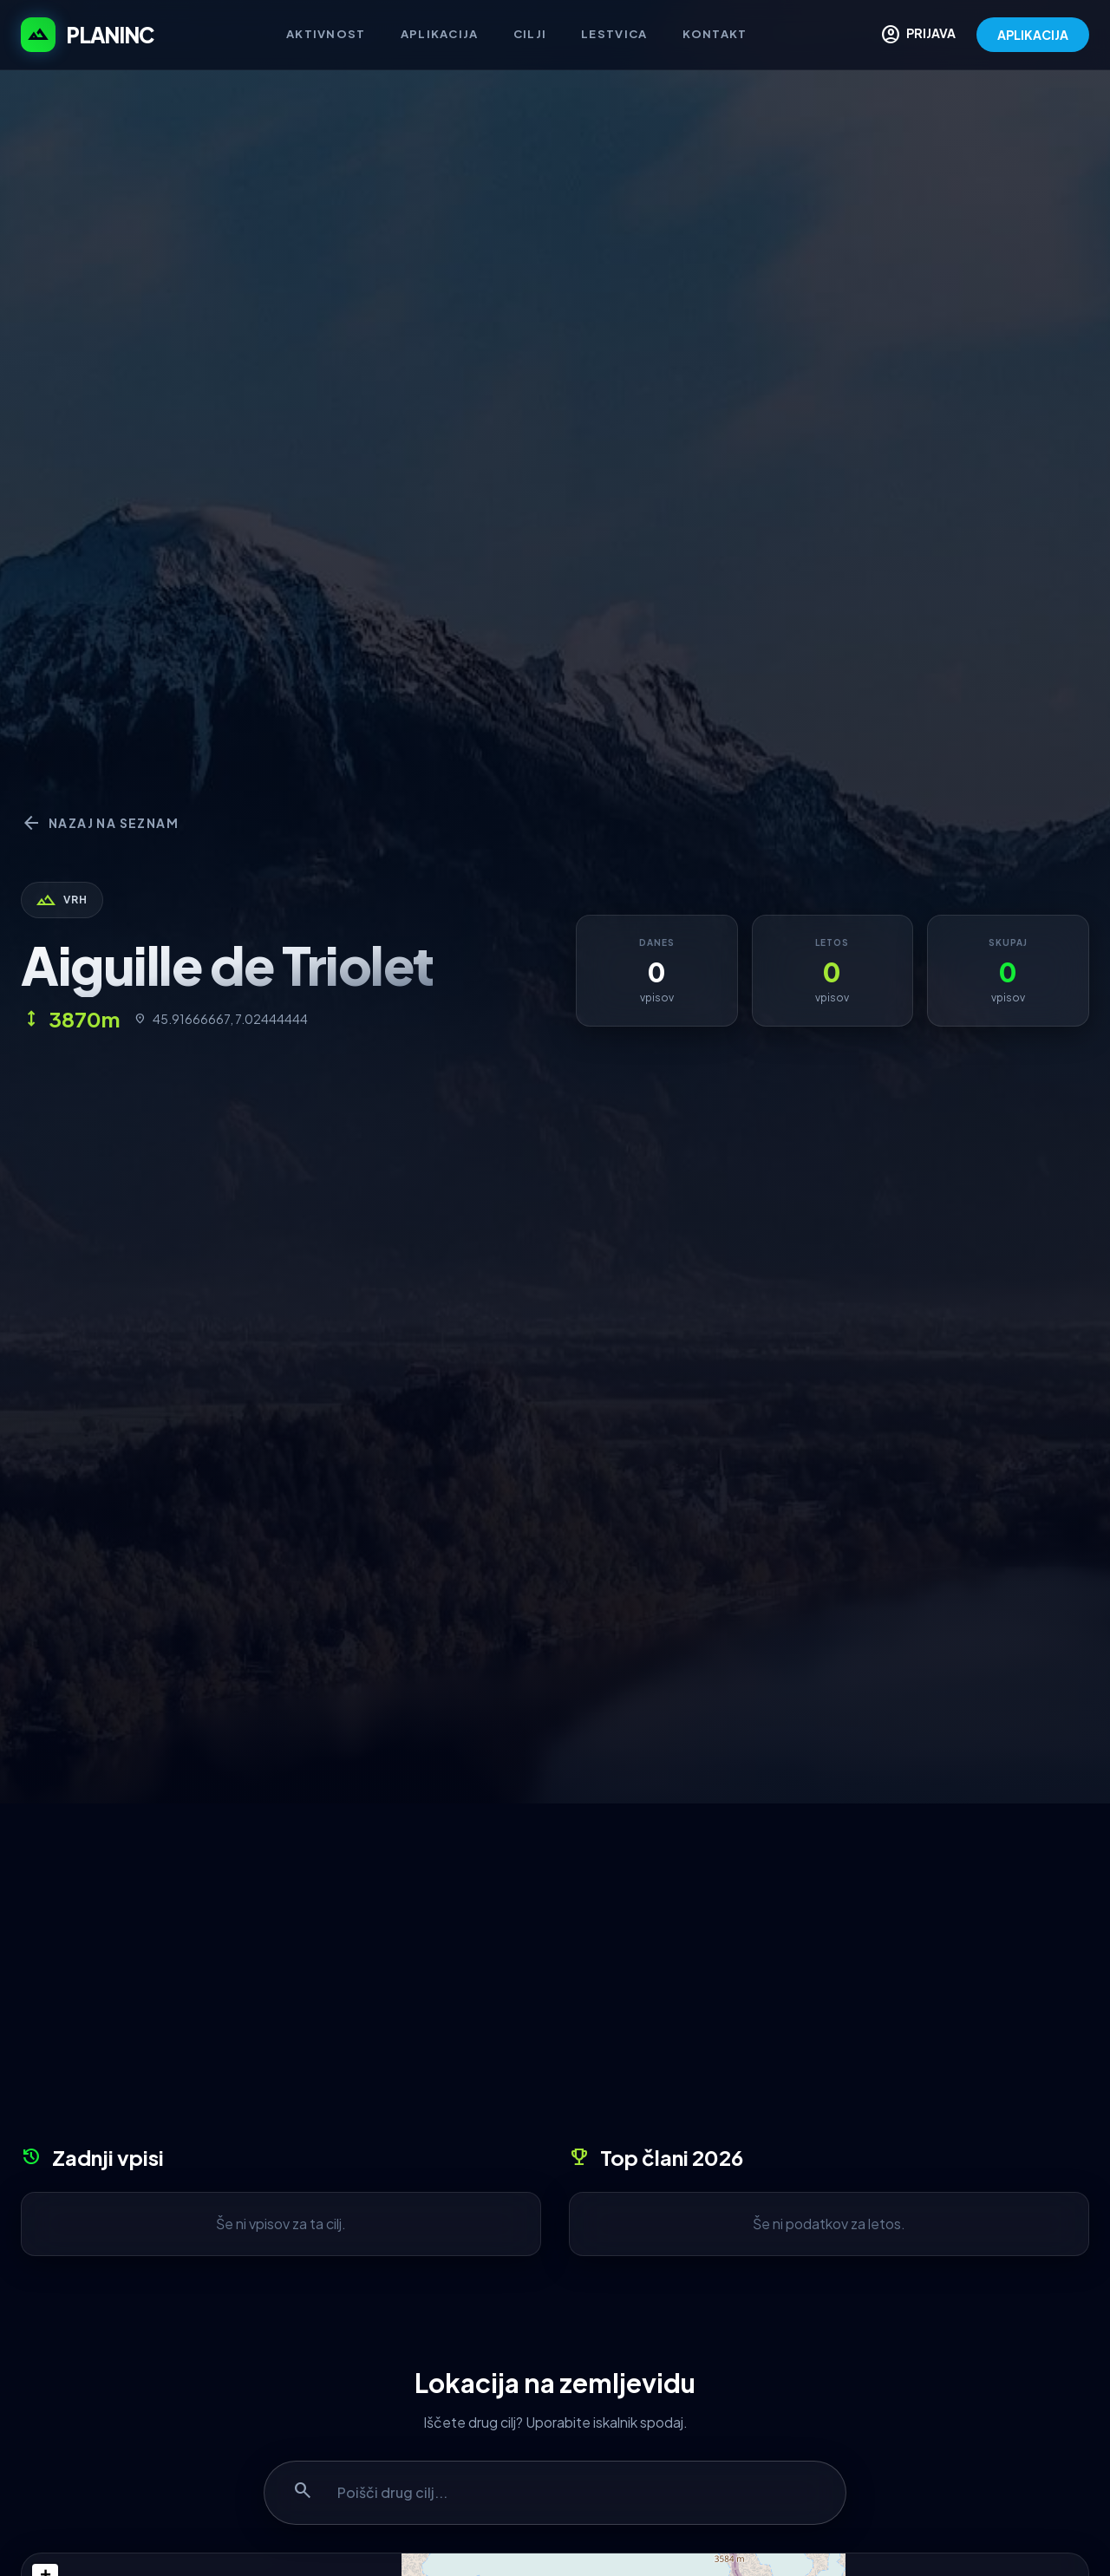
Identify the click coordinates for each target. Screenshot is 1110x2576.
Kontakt (715, 34)
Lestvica (614, 34)
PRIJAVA (918, 34)
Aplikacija (440, 34)
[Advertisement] (555, 1980)
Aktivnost (326, 34)
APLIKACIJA (1032, 34)
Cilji (530, 34)
